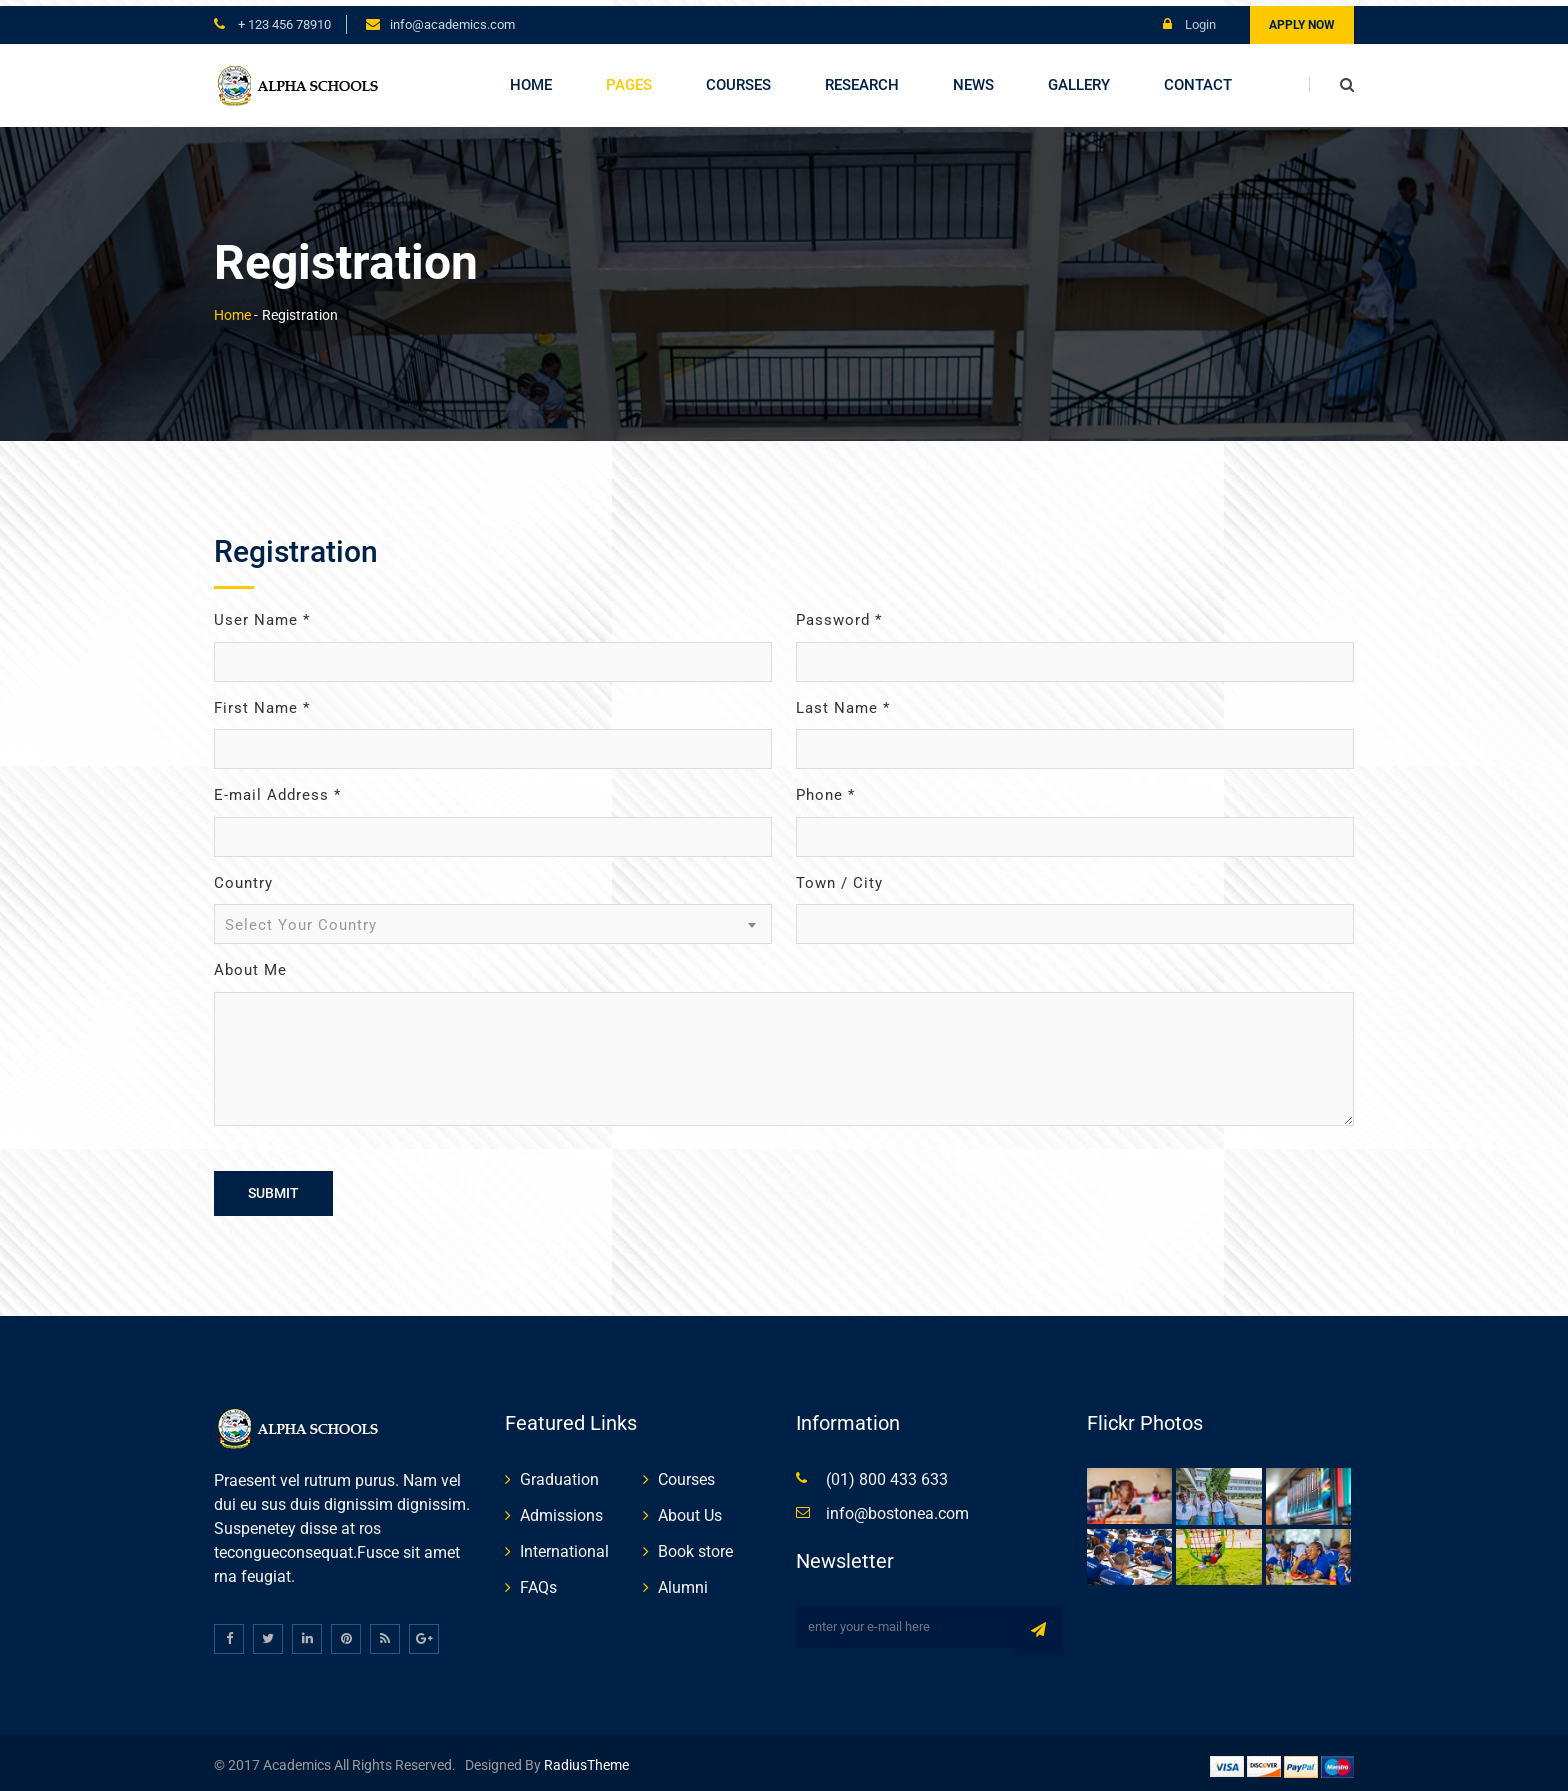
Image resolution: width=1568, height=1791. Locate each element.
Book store (695, 1545)
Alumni (683, 1581)
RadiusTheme (585, 1760)
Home (531, 79)
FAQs (538, 1581)
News (973, 79)
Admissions (561, 1509)
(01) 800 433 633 (887, 1473)
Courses (738, 79)
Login (1189, 18)
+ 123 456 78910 (283, 18)
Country (243, 877)
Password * (839, 615)
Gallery (1079, 79)
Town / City (839, 877)
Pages (629, 79)
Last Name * (843, 702)
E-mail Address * (277, 790)
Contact (1198, 79)
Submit (273, 1187)
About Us (690, 1509)
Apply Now (1302, 19)
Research (862, 79)
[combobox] (493, 919)
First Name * (262, 702)
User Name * (262, 615)
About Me (250, 965)
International (564, 1545)
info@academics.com (452, 18)
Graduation (559, 1473)
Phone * (825, 790)
